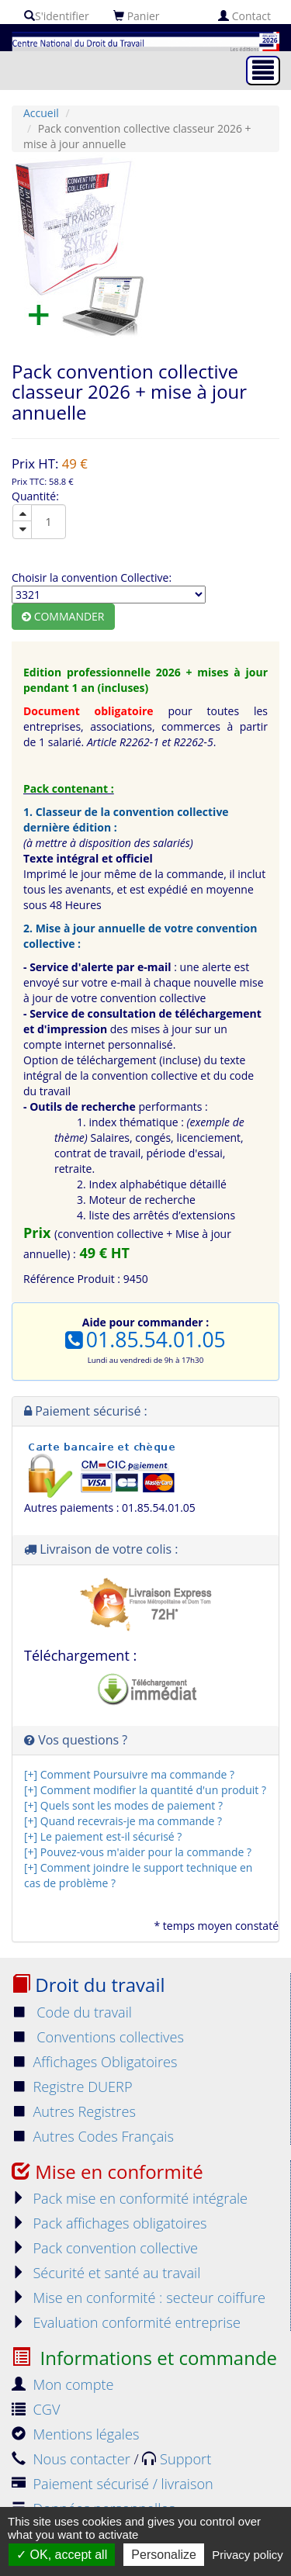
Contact (244, 16)
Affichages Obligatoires (95, 2061)
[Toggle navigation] (263, 70)
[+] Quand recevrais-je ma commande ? (123, 1821)
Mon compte (63, 2384)
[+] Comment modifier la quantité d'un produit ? (145, 1789)
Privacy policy (247, 2554)
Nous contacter (72, 2459)
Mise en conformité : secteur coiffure (138, 2297)
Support (176, 2459)
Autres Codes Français (93, 2136)
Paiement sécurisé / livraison (112, 2483)
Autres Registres (74, 2111)
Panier (136, 16)
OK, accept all (61, 2554)
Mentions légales (75, 2434)
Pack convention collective (105, 2248)
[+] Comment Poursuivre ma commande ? (129, 1774)
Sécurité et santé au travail (106, 2272)
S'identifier (56, 16)
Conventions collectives (98, 2037)
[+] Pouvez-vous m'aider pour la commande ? (137, 1852)
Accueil (41, 112)
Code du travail (72, 2012)
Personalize (163, 2554)
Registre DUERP (72, 2086)
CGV (36, 2409)
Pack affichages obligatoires (109, 2223)
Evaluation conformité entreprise (126, 2322)
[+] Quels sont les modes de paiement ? (123, 1805)
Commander (63, 616)
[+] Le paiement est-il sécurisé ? (103, 1836)
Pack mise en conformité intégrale (130, 2198)
